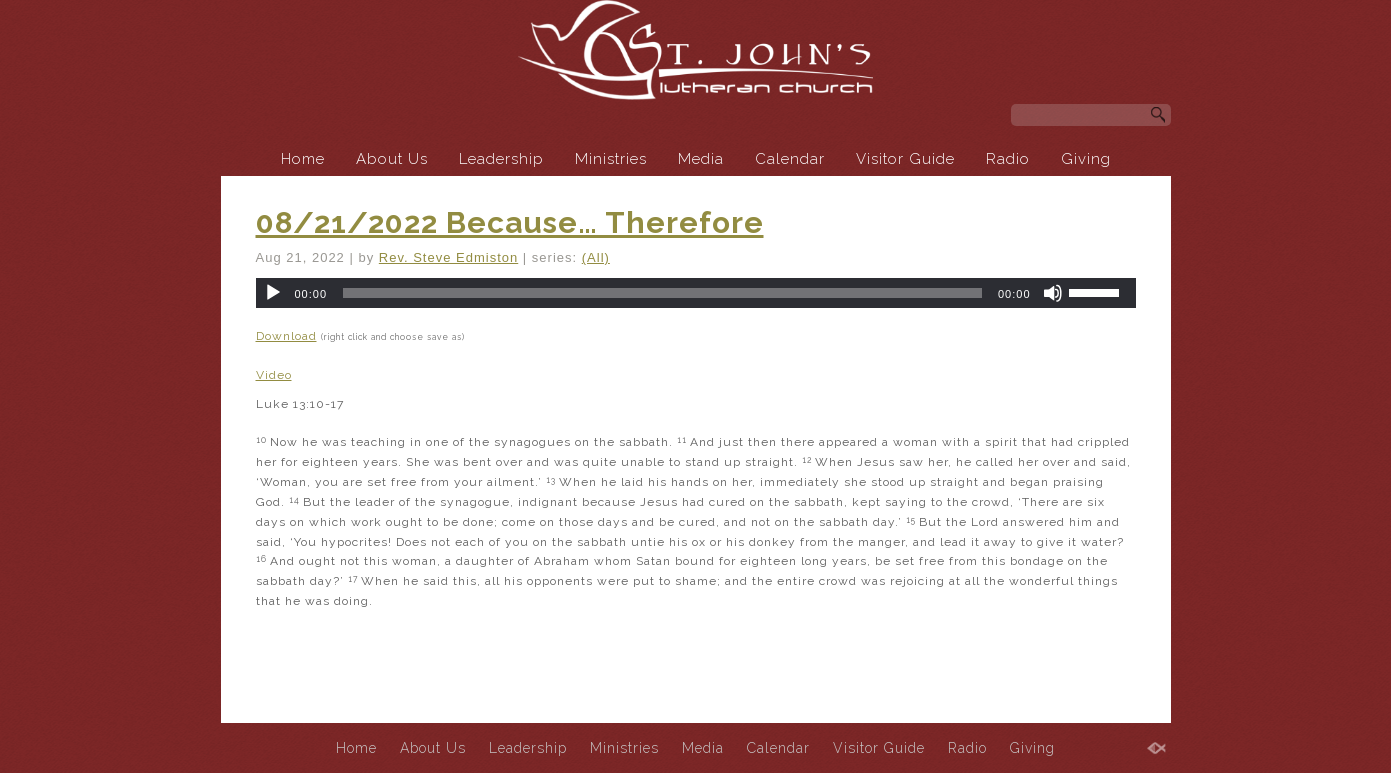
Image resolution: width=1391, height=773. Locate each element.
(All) (596, 257)
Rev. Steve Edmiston (448, 257)
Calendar (790, 159)
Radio (1008, 159)
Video (274, 375)
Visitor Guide (905, 159)
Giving (1086, 159)
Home (303, 159)
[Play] (273, 293)
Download (286, 336)
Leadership (501, 159)
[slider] (662, 293)
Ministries (611, 159)
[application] (696, 293)
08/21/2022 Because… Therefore (510, 222)
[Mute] (1053, 293)
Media (701, 159)
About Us (392, 159)
